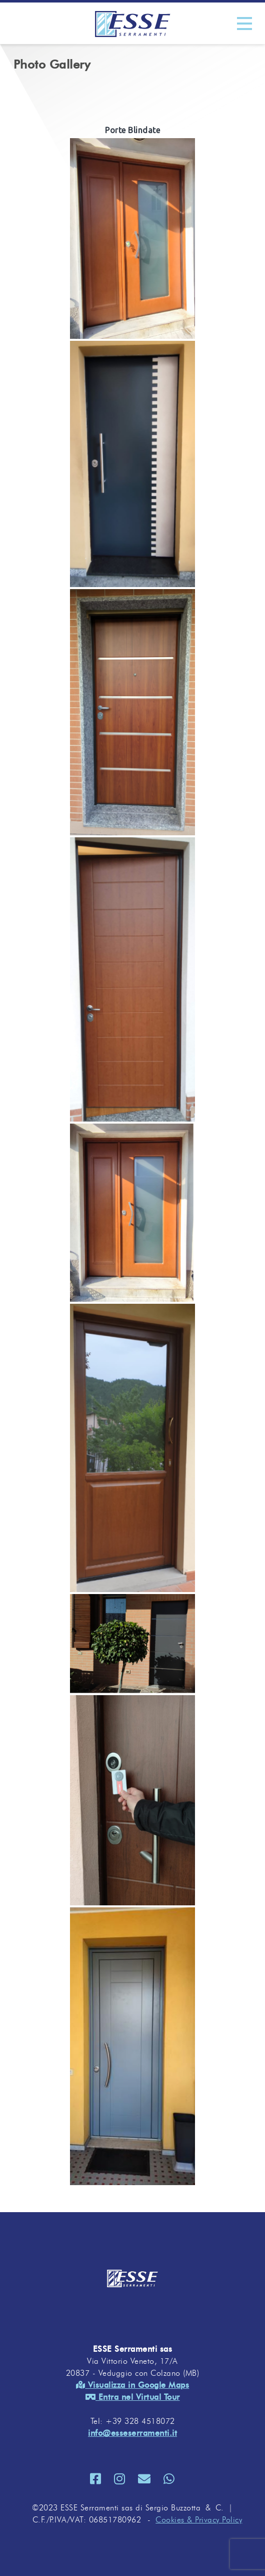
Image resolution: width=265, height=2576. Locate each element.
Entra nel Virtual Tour (133, 2397)
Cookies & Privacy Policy (199, 2519)
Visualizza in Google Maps (133, 2385)
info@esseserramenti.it (132, 2433)
